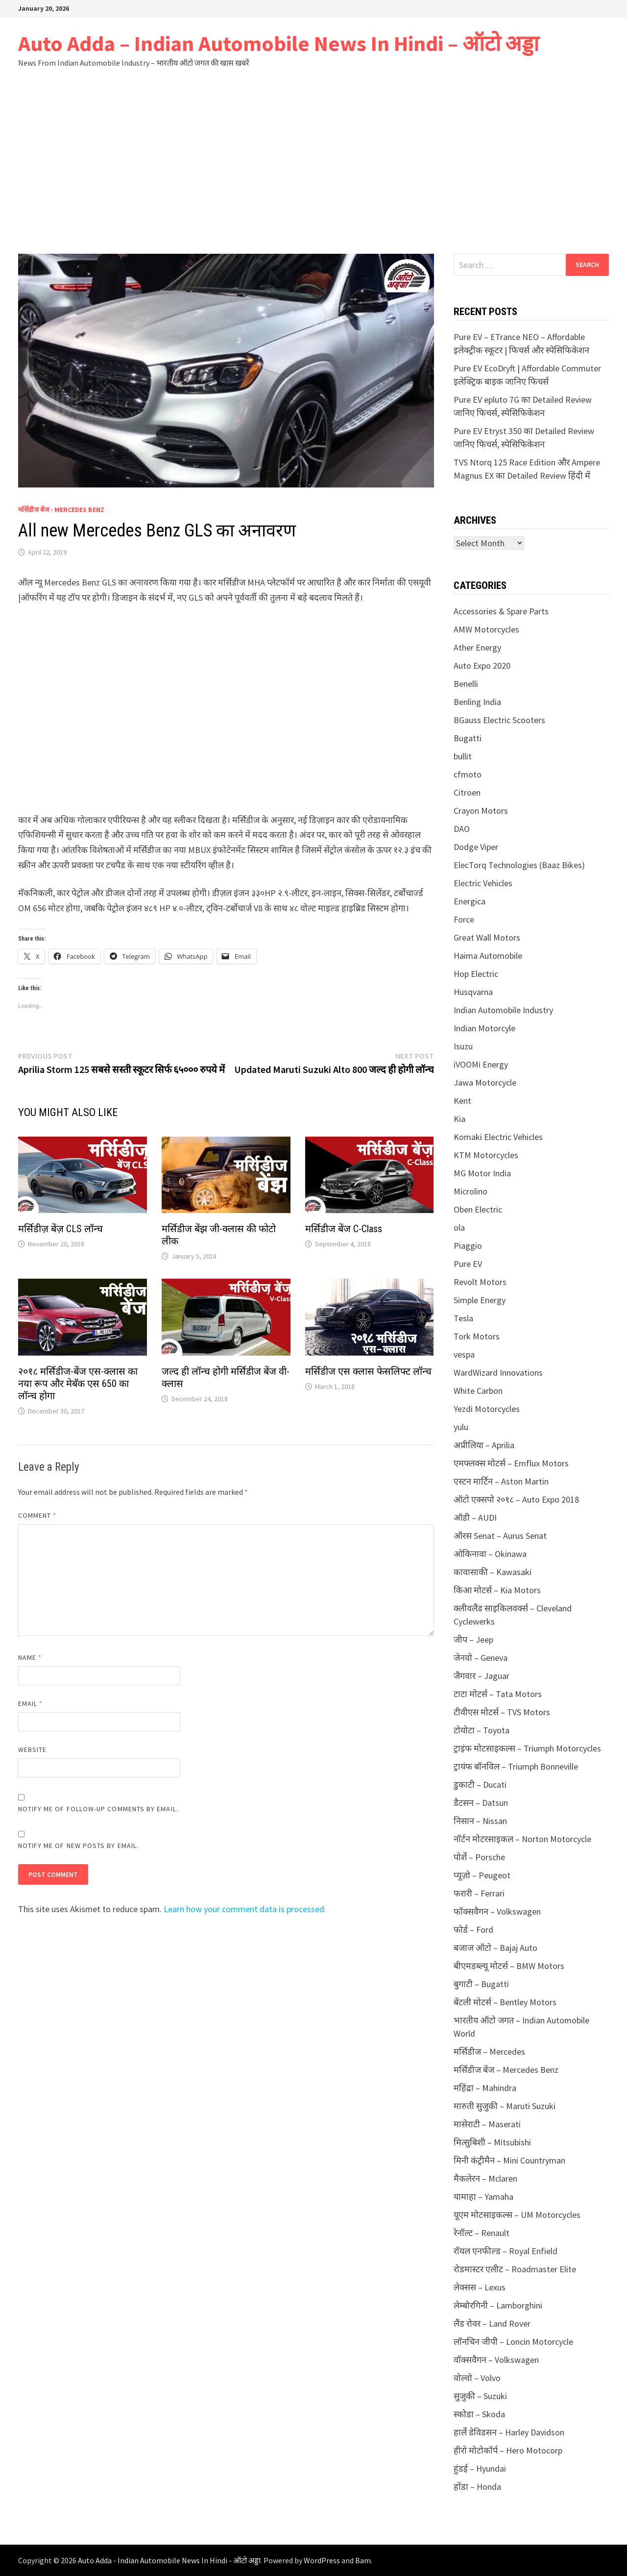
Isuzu (463, 1046)
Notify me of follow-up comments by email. (98, 1808)
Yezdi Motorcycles (487, 1408)
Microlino (470, 1191)
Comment (37, 1515)
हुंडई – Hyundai (480, 2468)
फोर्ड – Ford (473, 1929)
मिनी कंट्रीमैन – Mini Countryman (509, 2160)
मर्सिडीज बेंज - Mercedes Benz (61, 509)
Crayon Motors (481, 810)
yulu (461, 1427)
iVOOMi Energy (481, 1064)
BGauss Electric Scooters (499, 720)
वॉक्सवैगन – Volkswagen (496, 2359)
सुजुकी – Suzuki (480, 2396)
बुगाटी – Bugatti (481, 1984)
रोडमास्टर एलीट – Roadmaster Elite (515, 2269)
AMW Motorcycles (486, 629)
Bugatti (468, 738)
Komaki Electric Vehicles (498, 1136)
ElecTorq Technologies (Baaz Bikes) (519, 865)
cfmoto (468, 774)
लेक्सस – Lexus (480, 2287)
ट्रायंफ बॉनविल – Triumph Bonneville (516, 1766)
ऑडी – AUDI (475, 1517)
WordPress (322, 2560)
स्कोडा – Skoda (479, 2414)
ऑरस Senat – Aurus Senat (500, 1535)
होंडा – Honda (477, 2486)
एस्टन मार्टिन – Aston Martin (501, 1481)
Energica (469, 901)
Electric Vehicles (483, 883)
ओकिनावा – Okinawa (490, 1553)
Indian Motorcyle (484, 1028)
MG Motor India (482, 1173)
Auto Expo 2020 (482, 665)
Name (30, 1657)
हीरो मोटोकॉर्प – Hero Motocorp (508, 2450)
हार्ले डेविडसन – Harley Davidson (509, 2432)
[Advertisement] (313, 160)
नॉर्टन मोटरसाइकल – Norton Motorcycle (522, 1839)
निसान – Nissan (480, 1820)
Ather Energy (477, 647)
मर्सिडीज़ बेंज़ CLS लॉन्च (60, 1229)
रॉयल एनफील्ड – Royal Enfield (505, 2251)
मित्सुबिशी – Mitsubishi (492, 2142)
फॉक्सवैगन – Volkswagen (497, 1911)
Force (464, 919)
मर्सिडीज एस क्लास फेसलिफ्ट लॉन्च (368, 1371)
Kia (459, 1118)
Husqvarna (473, 991)
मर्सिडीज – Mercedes (489, 2051)
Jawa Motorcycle (485, 1082)
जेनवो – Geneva (480, 1657)
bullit (463, 756)
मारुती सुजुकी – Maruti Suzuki (504, 2106)
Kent (462, 1100)
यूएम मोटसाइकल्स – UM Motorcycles (517, 2214)
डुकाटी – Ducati (480, 1784)
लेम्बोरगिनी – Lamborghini (498, 2305)
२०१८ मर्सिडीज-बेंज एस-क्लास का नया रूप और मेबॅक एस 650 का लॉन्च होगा (78, 1383)
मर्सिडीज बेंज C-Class (343, 1229)
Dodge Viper (476, 846)
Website (32, 1749)
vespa (464, 1354)
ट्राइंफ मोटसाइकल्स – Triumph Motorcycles (527, 1748)
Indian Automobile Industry (503, 1010)
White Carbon (478, 1390)
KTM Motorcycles (486, 1155)
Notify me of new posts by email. (78, 1845)
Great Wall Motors (487, 937)
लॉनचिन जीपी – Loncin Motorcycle (513, 2341)
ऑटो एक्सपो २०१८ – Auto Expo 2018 (516, 1499)
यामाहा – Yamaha (483, 2196)
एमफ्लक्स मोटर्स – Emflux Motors (511, 1463)
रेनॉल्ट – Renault (481, 2232)
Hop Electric (476, 973)
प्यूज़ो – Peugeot (482, 1875)
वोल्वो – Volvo (477, 2377)
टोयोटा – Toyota (481, 1730)
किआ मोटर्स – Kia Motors (497, 1590)
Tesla (463, 1318)
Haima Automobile (488, 955)
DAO (462, 828)
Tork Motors (477, 1336)
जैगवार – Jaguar (481, 1675)
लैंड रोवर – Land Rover (492, 2323)
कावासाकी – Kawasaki (492, 1572)
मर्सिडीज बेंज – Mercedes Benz (506, 2069)
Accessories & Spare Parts (501, 611)
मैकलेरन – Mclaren (485, 2178)
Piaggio (468, 1245)
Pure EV (468, 1263)
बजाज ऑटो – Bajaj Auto (495, 1947)
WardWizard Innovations (498, 1372)
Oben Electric (478, 1209)
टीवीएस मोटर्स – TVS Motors (502, 1712)
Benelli (466, 683)
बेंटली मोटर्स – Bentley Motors (505, 2002)
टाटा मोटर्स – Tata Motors (498, 1694)
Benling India (477, 701)
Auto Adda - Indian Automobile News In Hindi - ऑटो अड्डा (169, 2560)
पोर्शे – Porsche (479, 1857)
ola (459, 1227)
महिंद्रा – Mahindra (485, 2087)
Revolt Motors (480, 1282)
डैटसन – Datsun (481, 1802)
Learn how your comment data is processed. (245, 1909)
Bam (363, 2560)
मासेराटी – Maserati (487, 2124)
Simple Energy (480, 1300)
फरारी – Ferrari (479, 1893)
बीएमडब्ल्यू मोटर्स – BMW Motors (509, 1965)
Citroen (467, 792)
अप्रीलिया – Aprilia (484, 1445)
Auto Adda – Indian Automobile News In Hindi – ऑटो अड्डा (278, 43)
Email (30, 1703)
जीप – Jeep (473, 1639)
